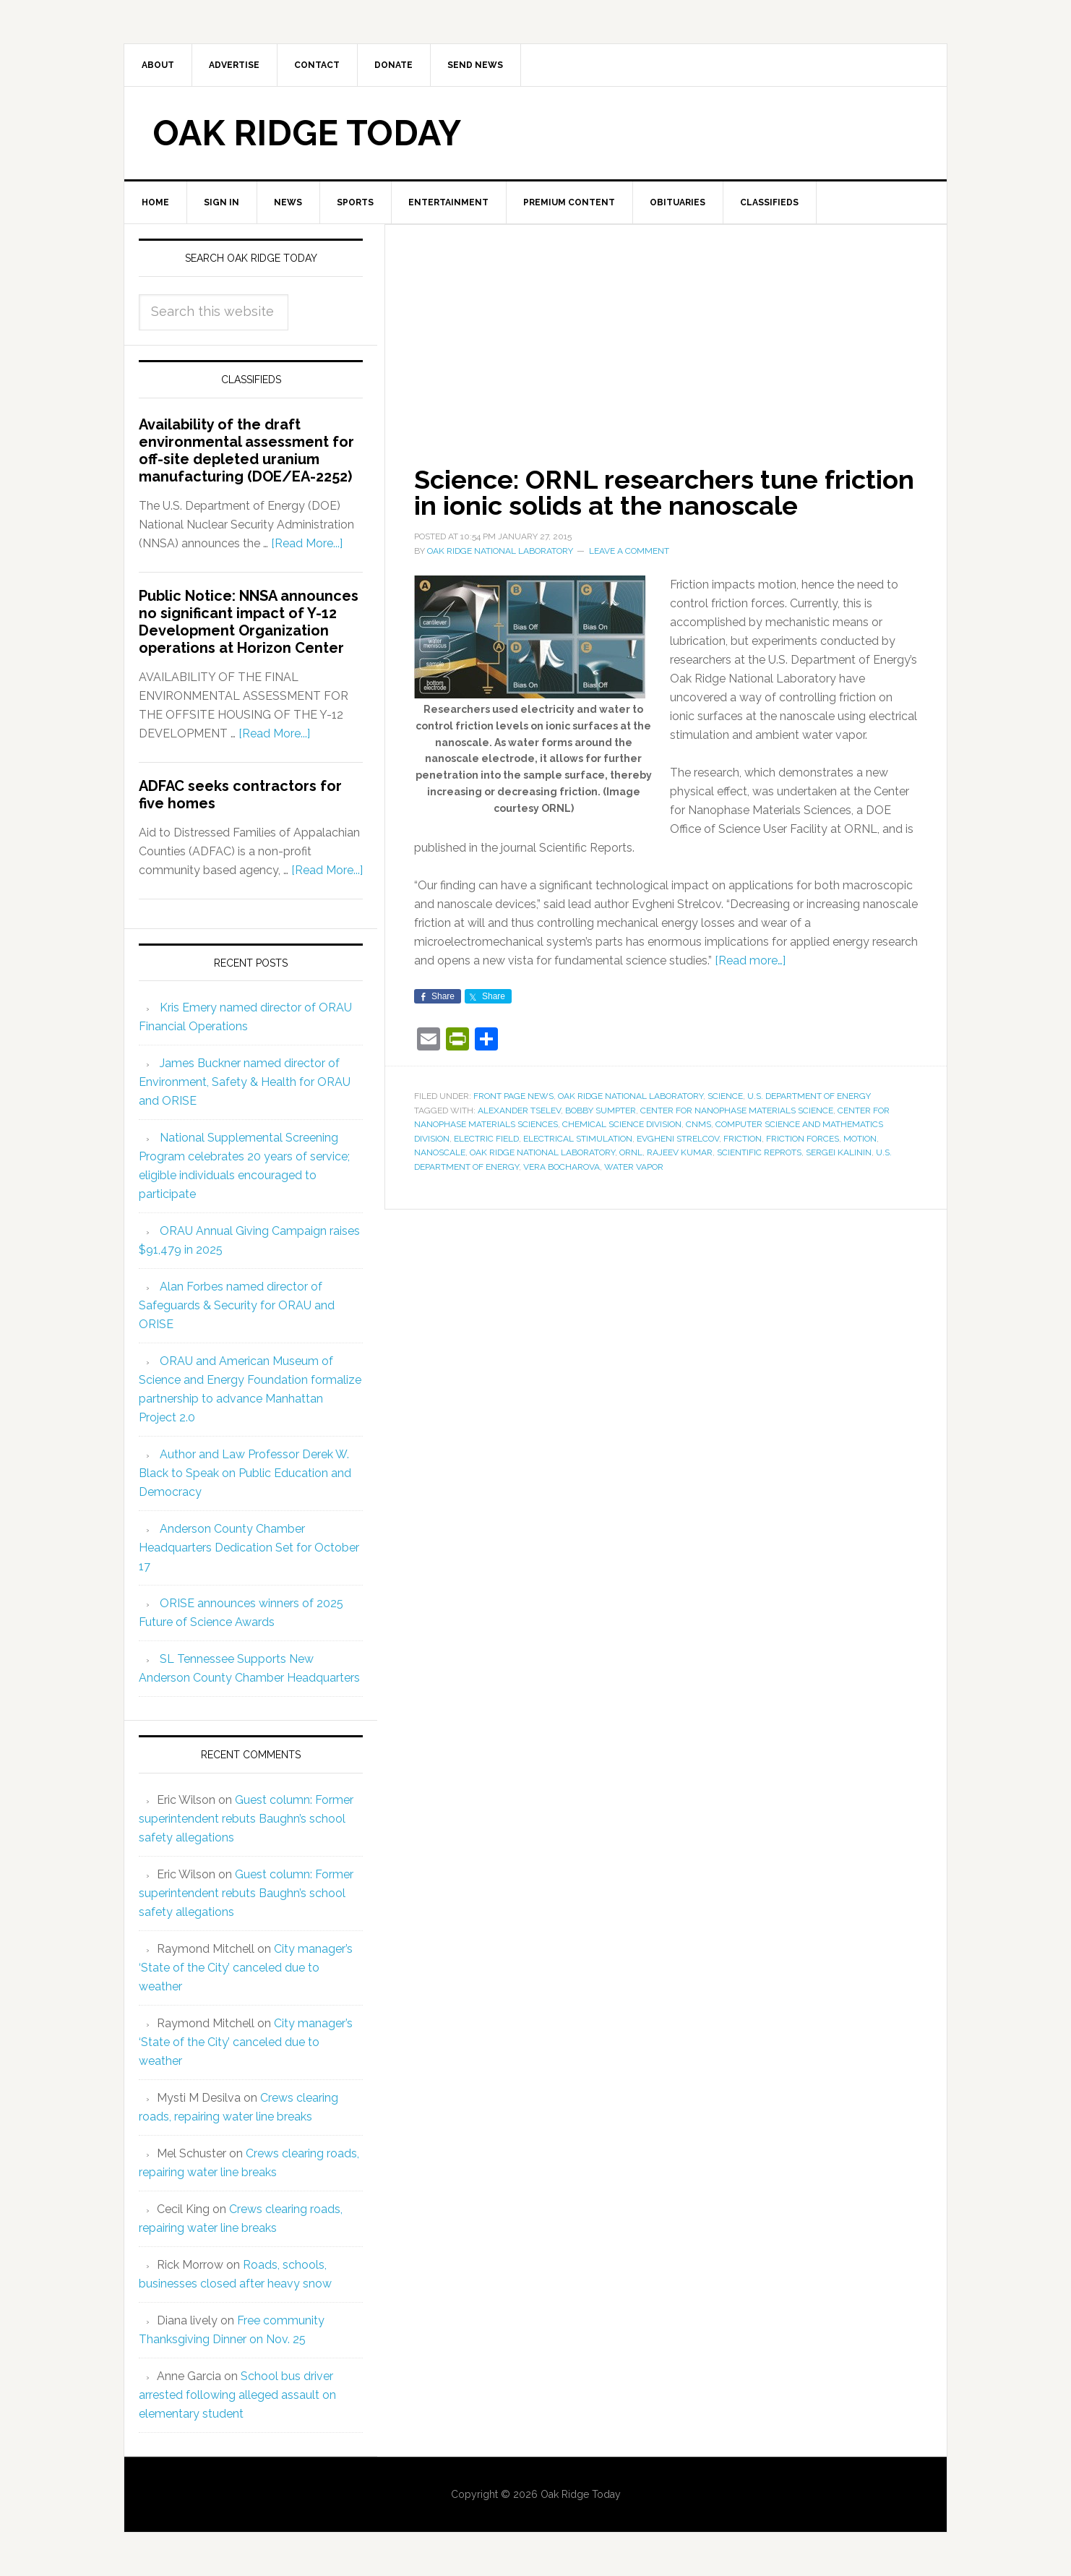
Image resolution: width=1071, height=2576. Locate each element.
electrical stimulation (577, 1139)
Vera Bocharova (561, 1167)
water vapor (633, 1167)
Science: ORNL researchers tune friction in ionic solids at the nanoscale (664, 492)
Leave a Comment (629, 551)
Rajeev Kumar (680, 1152)
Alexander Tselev (519, 1110)
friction (742, 1139)
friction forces (802, 1139)
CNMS (698, 1124)
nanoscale (439, 1152)
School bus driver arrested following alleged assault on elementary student (237, 2395)
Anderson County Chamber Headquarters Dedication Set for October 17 (249, 1547)
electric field (486, 1139)
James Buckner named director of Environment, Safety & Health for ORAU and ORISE (244, 1082)
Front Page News (513, 1096)
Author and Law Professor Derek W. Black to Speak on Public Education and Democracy (245, 1473)
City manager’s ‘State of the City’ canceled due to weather (246, 1967)
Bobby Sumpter (600, 1110)
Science (725, 1096)
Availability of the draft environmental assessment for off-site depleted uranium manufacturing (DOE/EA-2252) (246, 450)
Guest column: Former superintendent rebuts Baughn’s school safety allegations (246, 1818)
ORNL (630, 1152)
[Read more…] (750, 960)
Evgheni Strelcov (678, 1139)
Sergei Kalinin (839, 1152)
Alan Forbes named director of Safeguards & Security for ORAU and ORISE (237, 1305)
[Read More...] (307, 543)
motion (860, 1139)
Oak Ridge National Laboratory (630, 1096)
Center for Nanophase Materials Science (736, 1110)
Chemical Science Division (621, 1124)
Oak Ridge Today (307, 133)
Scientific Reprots (759, 1152)
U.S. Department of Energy (809, 1096)
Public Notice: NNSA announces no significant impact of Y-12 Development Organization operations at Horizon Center (248, 621)
